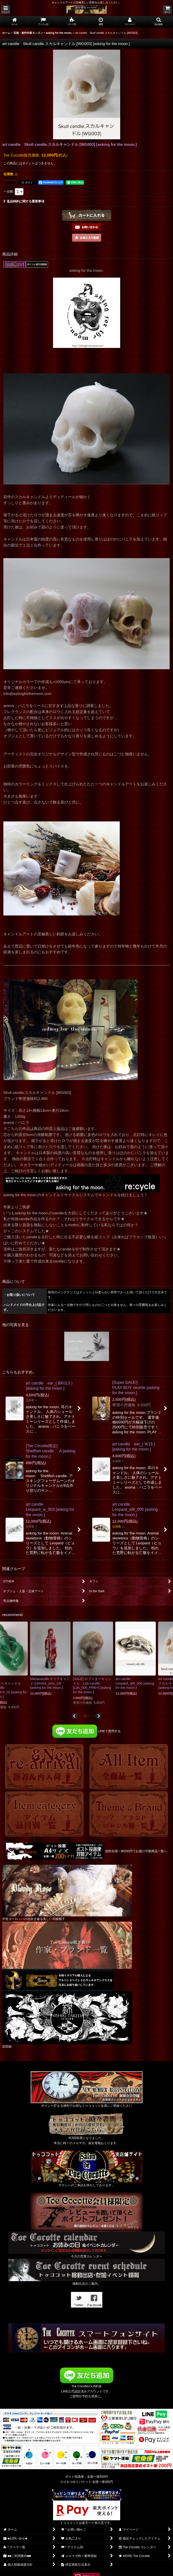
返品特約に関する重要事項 (23, 201)
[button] (5, 9)
